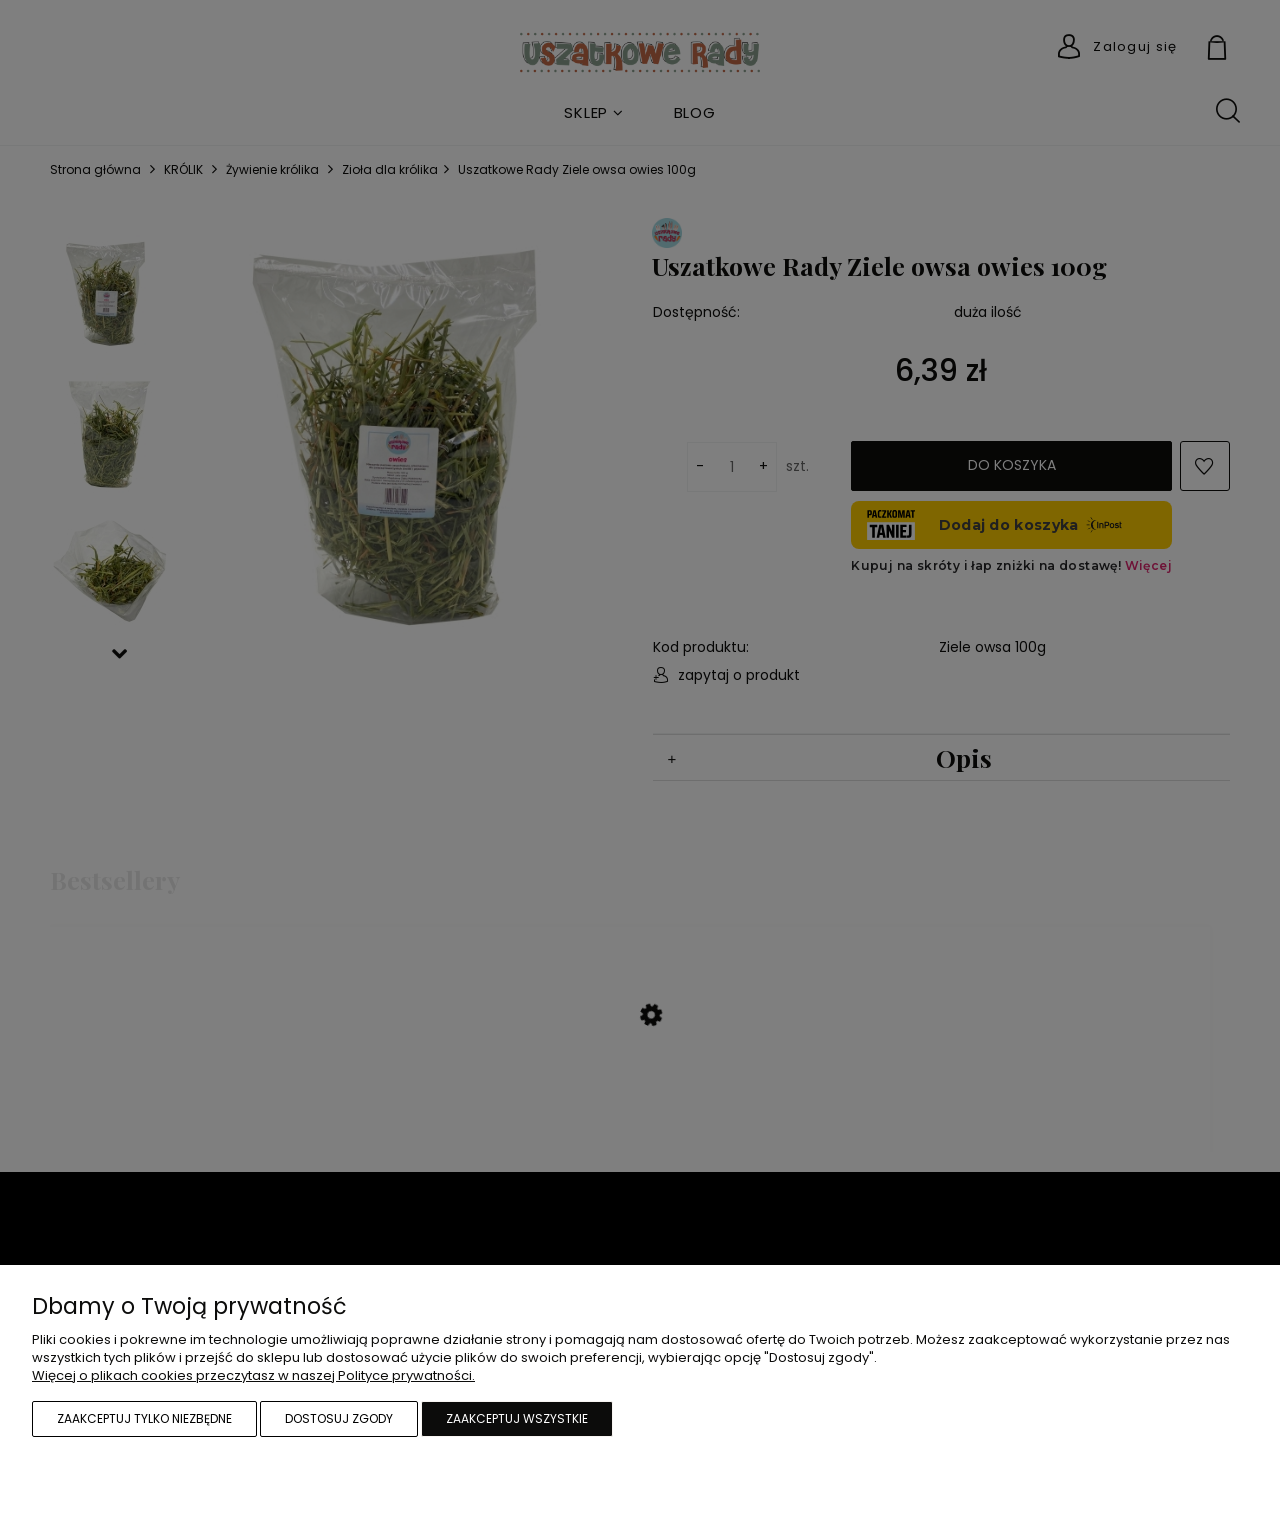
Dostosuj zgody (339, 1418)
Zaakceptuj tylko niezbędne (144, 1418)
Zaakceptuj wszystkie (517, 1418)
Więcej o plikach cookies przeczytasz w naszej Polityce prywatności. (253, 1375)
